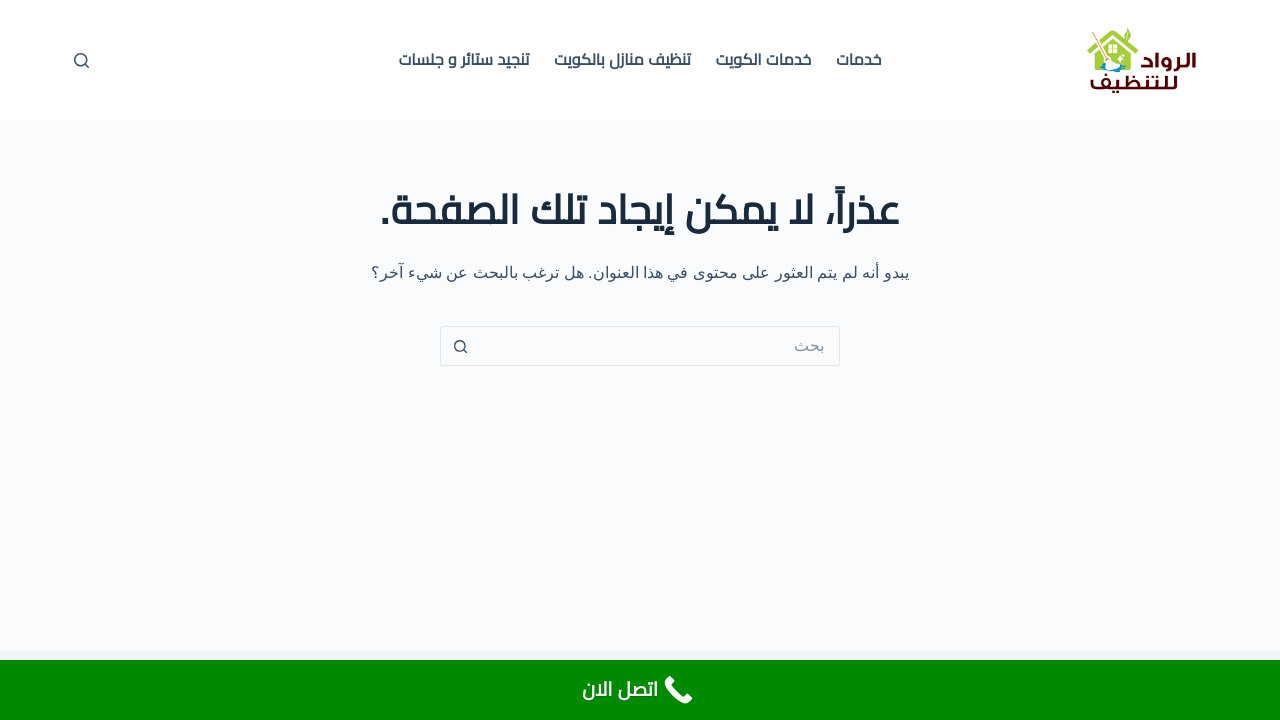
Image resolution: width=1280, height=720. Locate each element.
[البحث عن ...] (660, 346)
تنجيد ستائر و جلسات (464, 59)
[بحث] (81, 60)
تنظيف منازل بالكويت (622, 59)
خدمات (858, 59)
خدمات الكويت (763, 59)
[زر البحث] (460, 346)
